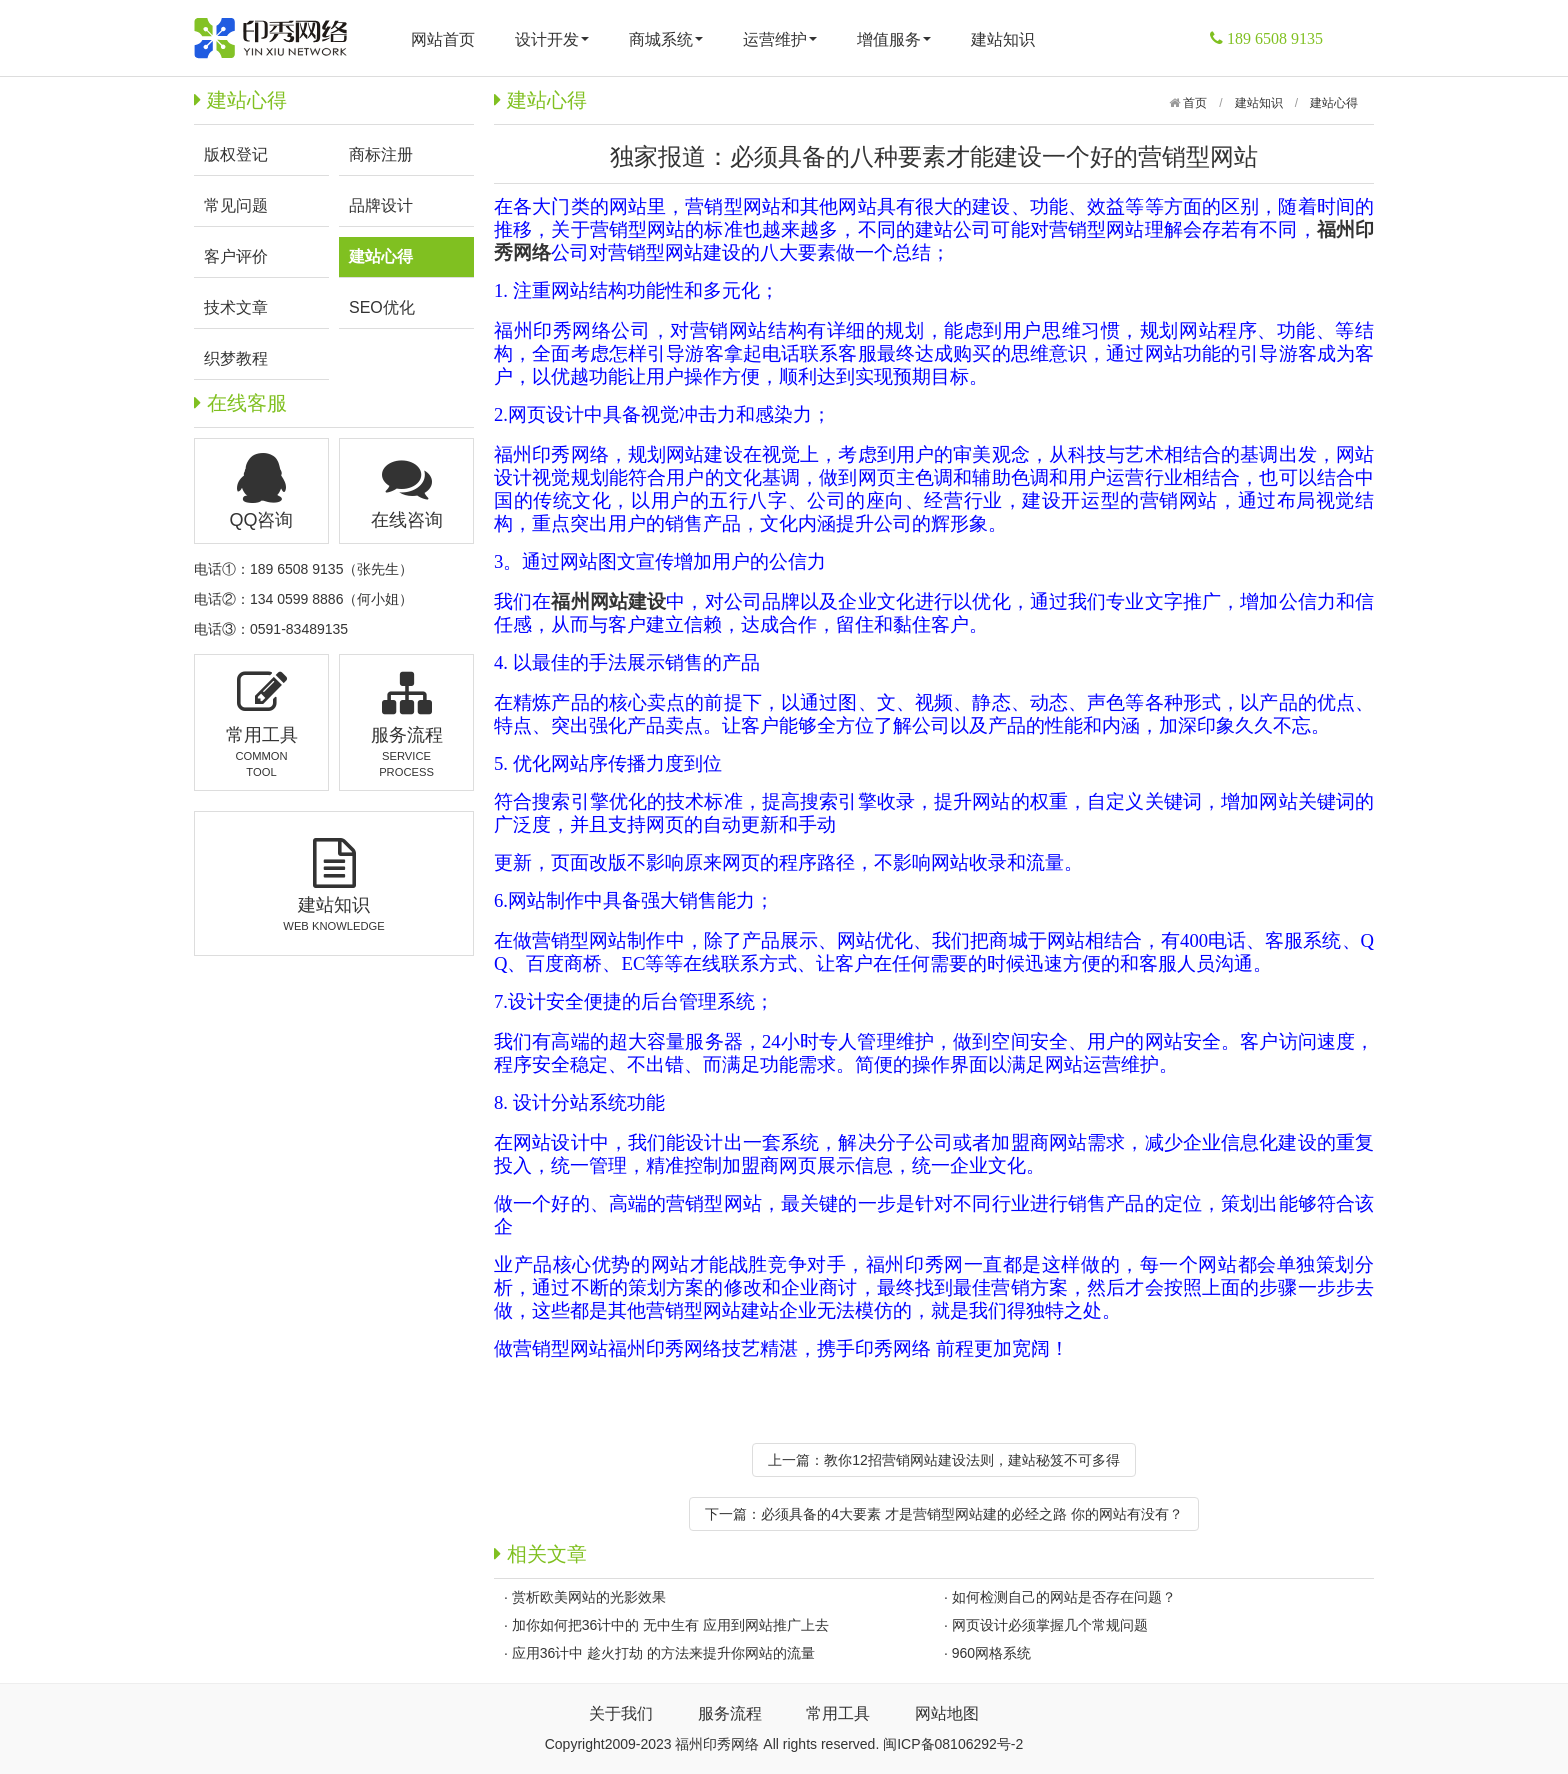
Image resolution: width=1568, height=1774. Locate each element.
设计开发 (552, 39)
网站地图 (947, 1713)
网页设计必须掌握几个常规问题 (1050, 1625)
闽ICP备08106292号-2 (953, 1744)
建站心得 (1334, 103)
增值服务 (894, 39)
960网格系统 (991, 1653)
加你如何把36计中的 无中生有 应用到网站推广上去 (670, 1625)
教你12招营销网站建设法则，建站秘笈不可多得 (972, 1460)
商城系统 (666, 39)
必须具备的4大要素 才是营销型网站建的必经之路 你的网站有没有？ (972, 1514)
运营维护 (780, 39)
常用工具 (838, 1713)
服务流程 (730, 1713)
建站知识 (1003, 39)
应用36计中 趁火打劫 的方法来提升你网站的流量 (663, 1653)
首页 (1193, 103)
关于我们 (621, 1713)
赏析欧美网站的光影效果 (589, 1597)
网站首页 (443, 39)
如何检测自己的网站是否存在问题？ (1064, 1597)
